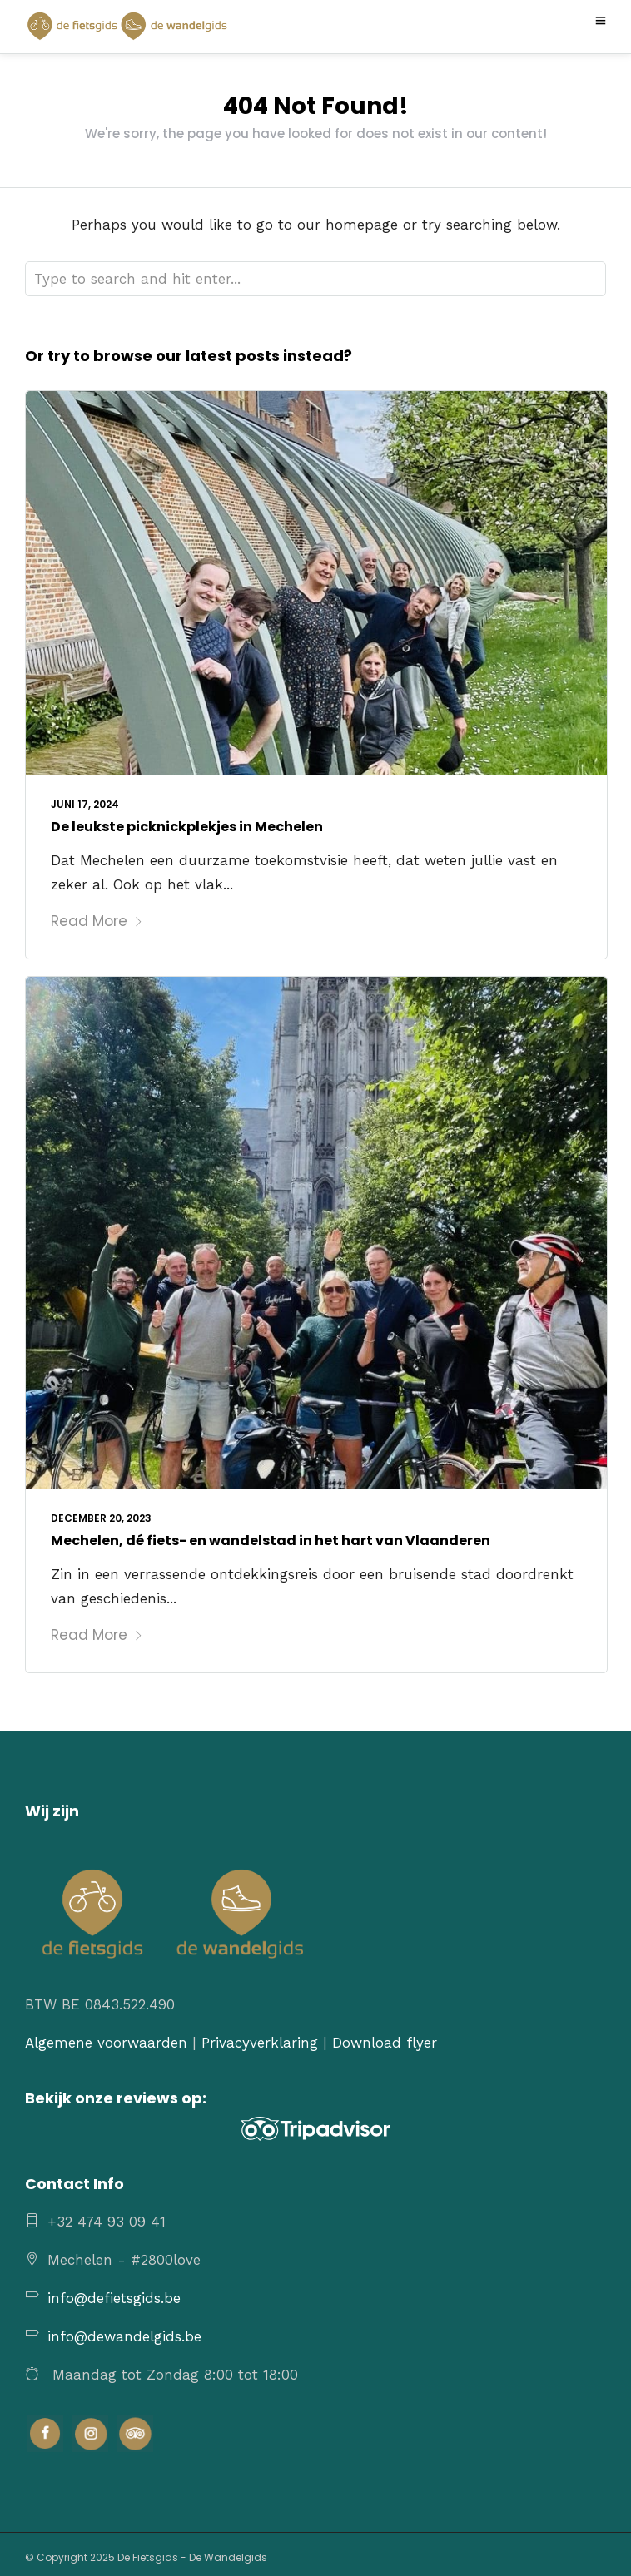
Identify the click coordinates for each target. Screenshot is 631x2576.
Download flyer (384, 2042)
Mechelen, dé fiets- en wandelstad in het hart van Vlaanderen (270, 1540)
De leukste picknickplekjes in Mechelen (187, 826)
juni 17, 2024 (85, 804)
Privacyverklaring (259, 2042)
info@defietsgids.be (114, 2298)
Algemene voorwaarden (106, 2042)
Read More (97, 921)
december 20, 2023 (101, 1518)
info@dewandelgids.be (124, 2336)
